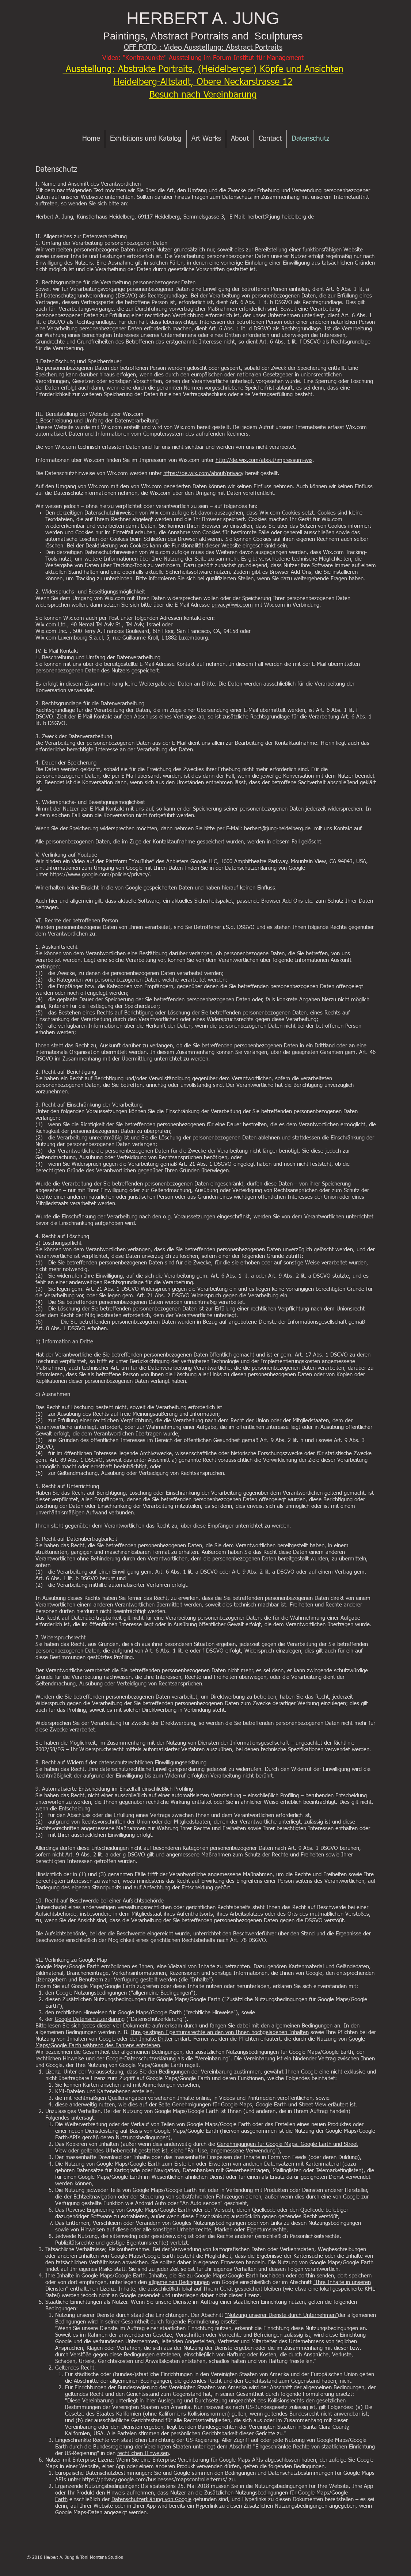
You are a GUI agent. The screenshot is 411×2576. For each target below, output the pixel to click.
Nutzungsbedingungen (142, 2137)
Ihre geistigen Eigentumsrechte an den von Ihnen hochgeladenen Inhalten (220, 2032)
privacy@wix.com (232, 605)
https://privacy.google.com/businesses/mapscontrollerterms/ (154, 2479)
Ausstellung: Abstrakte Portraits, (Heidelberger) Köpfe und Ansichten (203, 69)
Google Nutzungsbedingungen (91, 1993)
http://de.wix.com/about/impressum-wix (264, 460)
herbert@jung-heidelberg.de (280, 217)
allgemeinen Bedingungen (179, 2282)
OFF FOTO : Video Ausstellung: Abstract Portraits (203, 47)
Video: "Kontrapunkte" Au (139, 58)
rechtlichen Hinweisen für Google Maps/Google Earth (119, 2012)
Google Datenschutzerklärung (90, 2019)
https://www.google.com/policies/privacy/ (100, 874)
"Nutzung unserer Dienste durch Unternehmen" (281, 2315)
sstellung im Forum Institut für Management (240, 58)
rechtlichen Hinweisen (143, 2453)
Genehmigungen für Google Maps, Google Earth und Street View (249, 2105)
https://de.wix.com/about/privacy (203, 473)
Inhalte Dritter (156, 2039)
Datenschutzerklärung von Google (151, 2499)
